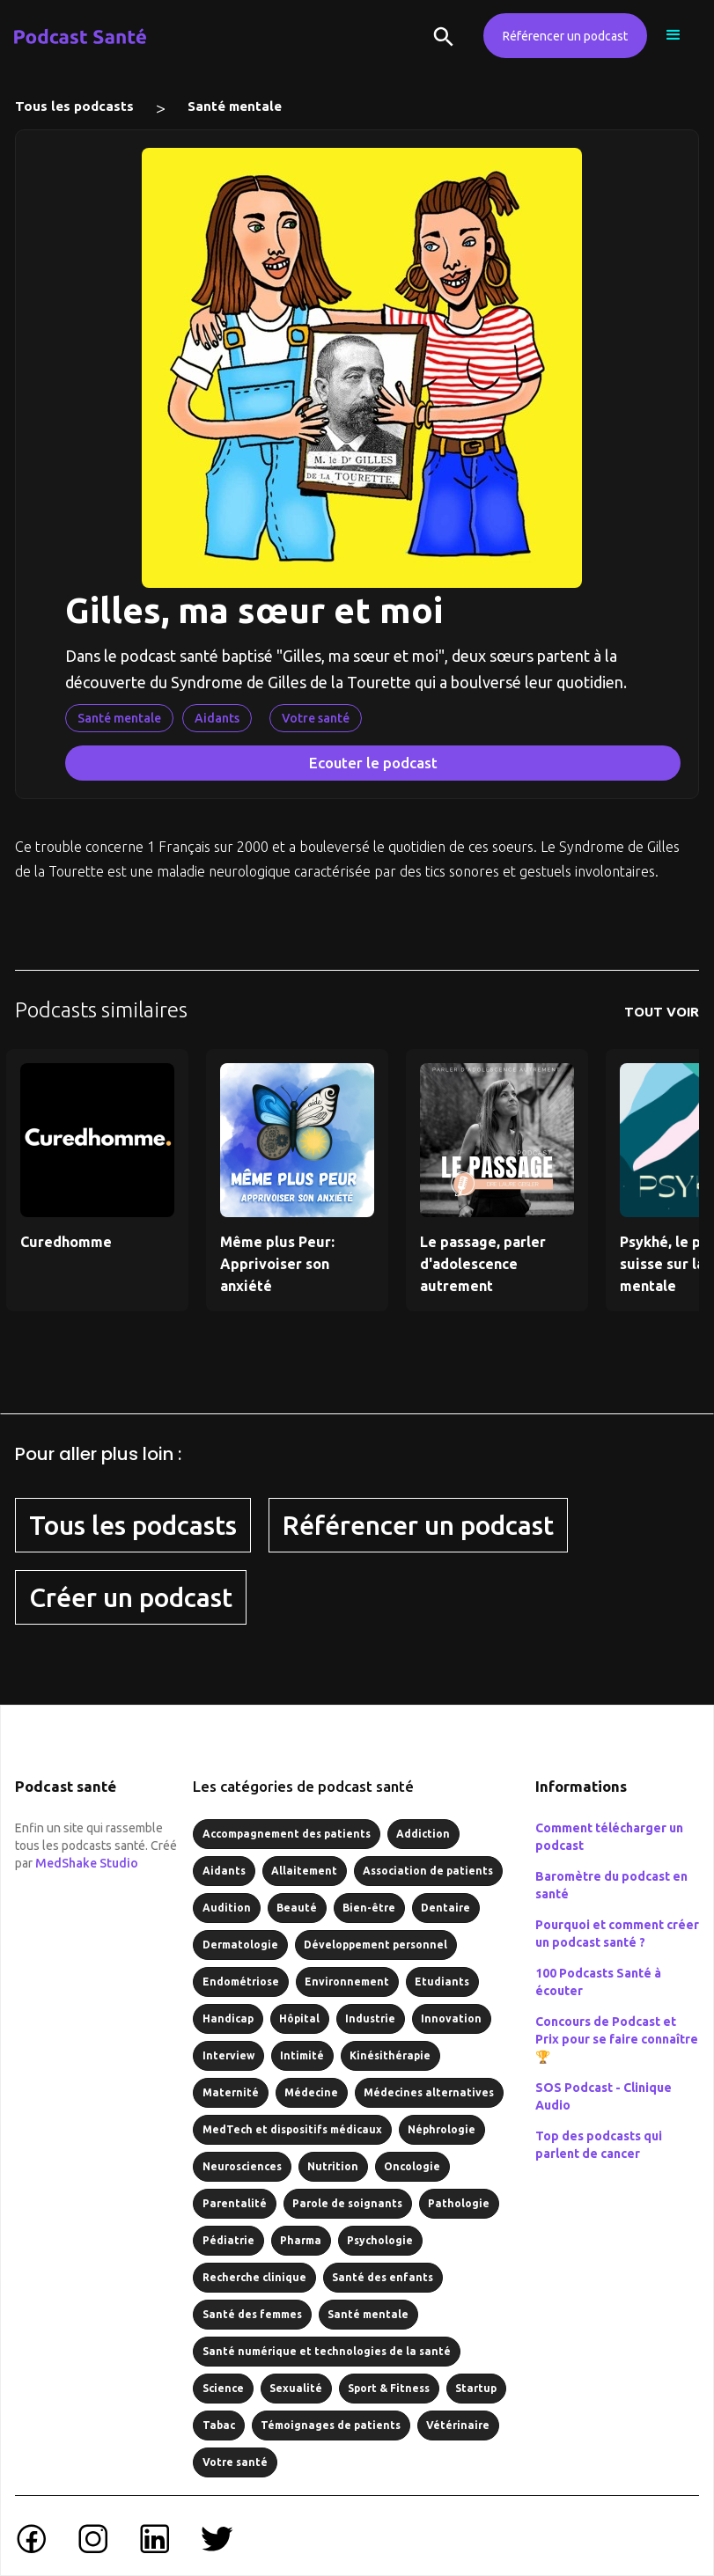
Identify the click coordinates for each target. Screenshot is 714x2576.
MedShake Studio (86, 1863)
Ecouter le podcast (373, 762)
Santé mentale (235, 106)
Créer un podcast (130, 1597)
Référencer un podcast (565, 36)
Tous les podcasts (74, 106)
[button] (673, 35)
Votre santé (316, 718)
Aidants (217, 718)
